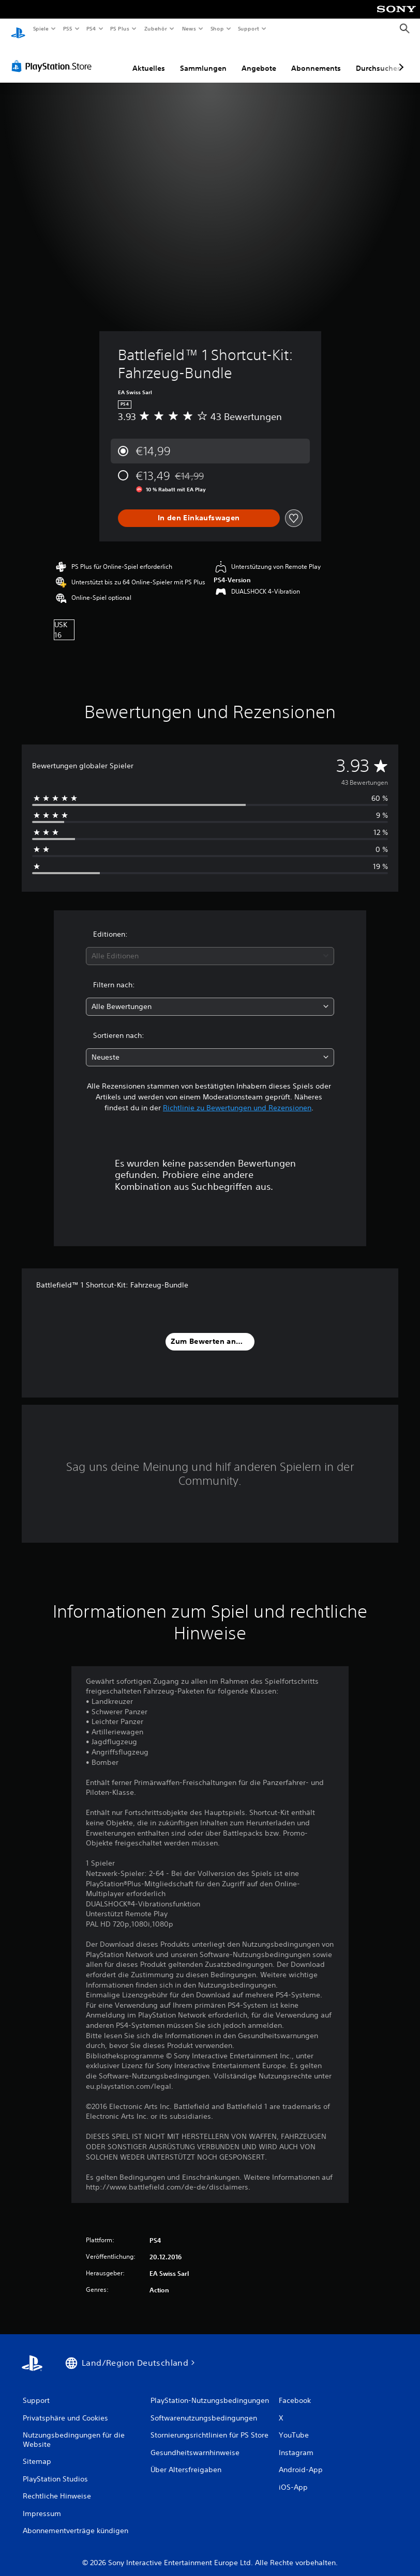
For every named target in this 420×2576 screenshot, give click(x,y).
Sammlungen (203, 58)
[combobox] (210, 946)
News (189, 28)
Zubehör (155, 28)
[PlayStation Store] (53, 56)
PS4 (91, 28)
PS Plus (120, 28)
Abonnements (316, 58)
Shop (216, 28)
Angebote (259, 58)
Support (248, 28)
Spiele (41, 28)
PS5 (68, 28)
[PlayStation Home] (18, 29)
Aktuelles (148, 58)
